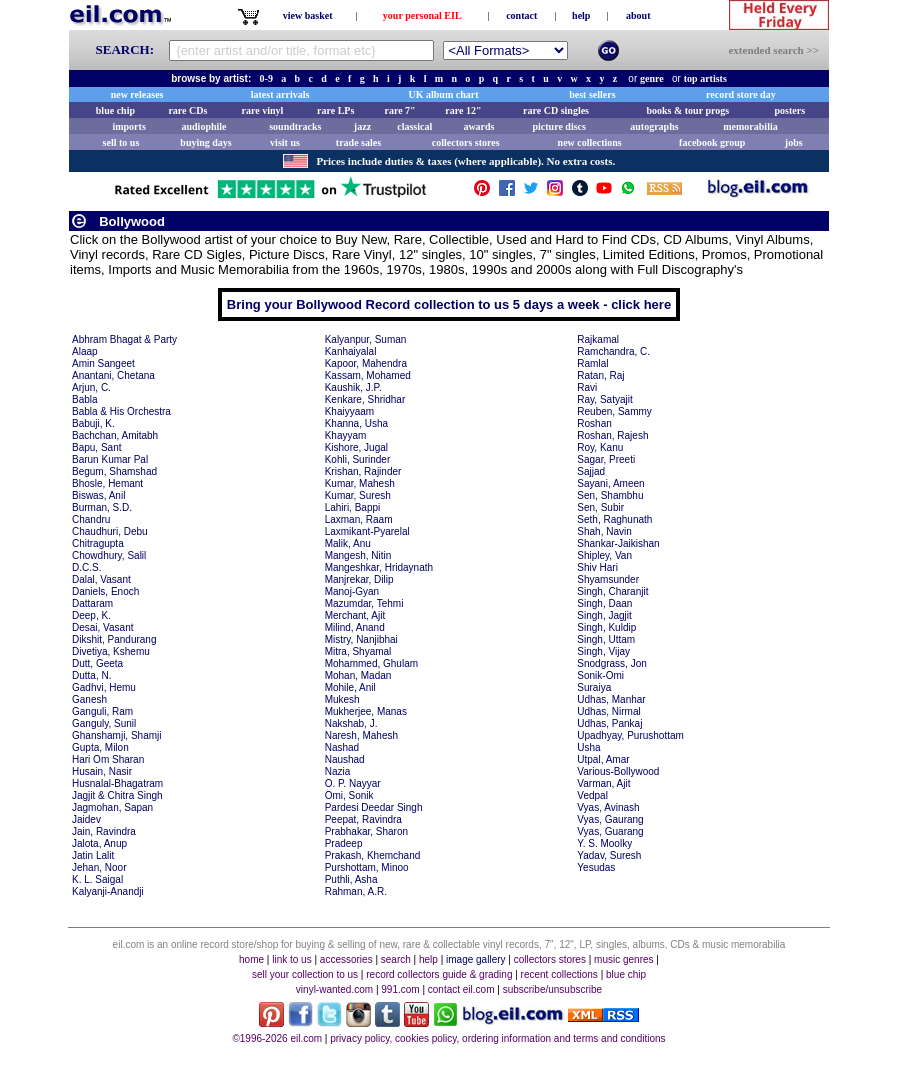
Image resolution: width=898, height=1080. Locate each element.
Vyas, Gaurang (610, 819)
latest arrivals (280, 94)
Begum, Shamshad (114, 471)
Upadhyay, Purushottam (630, 735)
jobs (794, 142)
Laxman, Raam (359, 519)
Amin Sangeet (103, 363)
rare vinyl (263, 110)
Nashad (342, 747)
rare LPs (335, 110)
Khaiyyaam (349, 411)
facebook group (712, 142)
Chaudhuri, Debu (110, 531)
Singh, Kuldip (606, 627)
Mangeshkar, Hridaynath (379, 567)
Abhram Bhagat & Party (124, 339)
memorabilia (750, 126)
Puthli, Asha (351, 879)
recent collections (559, 974)
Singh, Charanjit (612, 591)
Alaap (85, 351)
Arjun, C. (91, 387)
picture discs (558, 126)
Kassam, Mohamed (368, 375)
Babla (85, 399)
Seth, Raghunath (614, 519)
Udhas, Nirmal (608, 711)
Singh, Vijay (603, 651)
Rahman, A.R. (356, 891)
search (396, 959)
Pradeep (344, 843)
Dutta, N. (91, 675)
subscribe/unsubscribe (553, 989)
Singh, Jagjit (604, 615)
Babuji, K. (93, 423)
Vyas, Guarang (610, 831)
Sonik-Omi (600, 675)
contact (521, 15)
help (581, 15)
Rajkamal (598, 339)
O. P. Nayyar (353, 783)
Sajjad (591, 471)
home (251, 959)
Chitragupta (98, 543)
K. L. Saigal (97, 879)
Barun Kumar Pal (110, 459)
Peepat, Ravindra (363, 819)
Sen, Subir (600, 507)
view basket (308, 15)
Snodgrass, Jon (612, 663)
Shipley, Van (604, 555)
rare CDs (187, 110)
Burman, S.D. (102, 507)
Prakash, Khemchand (373, 855)
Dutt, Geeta (97, 663)
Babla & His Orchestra (121, 411)
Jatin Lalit (93, 855)
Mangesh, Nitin (358, 555)
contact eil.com (461, 989)
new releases (137, 94)
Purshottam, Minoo (367, 867)
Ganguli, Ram (102, 711)
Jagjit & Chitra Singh (117, 795)
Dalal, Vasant (101, 579)
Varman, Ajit (603, 783)
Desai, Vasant (103, 627)
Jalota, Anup (99, 843)
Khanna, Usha (356, 423)
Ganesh (89, 699)
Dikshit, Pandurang (114, 639)
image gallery (475, 959)
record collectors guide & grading (439, 974)
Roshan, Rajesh (612, 435)
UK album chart (444, 94)
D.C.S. (86, 567)
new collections (590, 142)
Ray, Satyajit (604, 399)
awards (478, 126)
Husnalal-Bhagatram (117, 783)
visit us (285, 142)
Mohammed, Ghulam (371, 663)
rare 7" (399, 110)
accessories (346, 959)
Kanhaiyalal (351, 351)
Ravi (587, 387)
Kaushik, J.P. (353, 387)
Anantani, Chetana (113, 375)
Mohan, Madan (358, 675)
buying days (205, 142)
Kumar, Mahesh (360, 483)
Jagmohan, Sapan (112, 807)
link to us (291, 959)
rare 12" (463, 110)
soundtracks (295, 126)
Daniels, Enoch (105, 591)
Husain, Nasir (102, 771)
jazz (362, 126)
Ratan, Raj (600, 375)
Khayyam (346, 435)
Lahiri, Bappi (353, 507)
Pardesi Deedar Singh (374, 807)
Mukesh (342, 699)
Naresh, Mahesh (361, 735)
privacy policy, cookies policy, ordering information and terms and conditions (497, 1038)
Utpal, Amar (603, 759)
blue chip (115, 110)
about (638, 15)
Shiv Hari (597, 567)
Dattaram (92, 603)
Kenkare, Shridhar (365, 399)
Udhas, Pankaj (609, 723)
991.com (400, 989)
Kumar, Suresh (358, 495)
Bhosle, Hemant (107, 483)
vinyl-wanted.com (334, 989)
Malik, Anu (348, 543)
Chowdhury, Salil (109, 555)
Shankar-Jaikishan (618, 543)
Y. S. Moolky (604, 843)
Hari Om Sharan (108, 759)
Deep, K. (91, 615)
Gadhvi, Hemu (104, 687)
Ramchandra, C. (613, 351)
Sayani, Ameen (610, 483)
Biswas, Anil (98, 495)
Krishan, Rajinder (363, 471)
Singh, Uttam (606, 639)
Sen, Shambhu (610, 495)
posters (789, 110)
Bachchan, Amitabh (115, 435)
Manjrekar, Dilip (359, 579)
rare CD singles (556, 110)
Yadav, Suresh (609, 855)
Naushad (345, 759)
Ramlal (592, 363)
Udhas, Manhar (611, 699)
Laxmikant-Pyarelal (367, 531)
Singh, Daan (604, 603)
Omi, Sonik (349, 795)
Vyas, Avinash (608, 807)
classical (414, 126)
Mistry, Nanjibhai (361, 639)
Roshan (594, 423)
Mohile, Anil (350, 687)
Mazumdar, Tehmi (364, 603)
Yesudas (596, 867)
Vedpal (592, 795)
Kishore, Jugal (356, 447)
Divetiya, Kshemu (111, 651)
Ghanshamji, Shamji (116, 735)
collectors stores (466, 142)
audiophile (204, 126)
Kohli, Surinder (358, 459)
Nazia (338, 771)
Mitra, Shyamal (358, 651)
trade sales (358, 142)
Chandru (91, 519)
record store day (741, 94)
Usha (588, 747)
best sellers (592, 94)
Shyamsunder (608, 579)
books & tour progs (687, 110)
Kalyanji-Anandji (108, 891)
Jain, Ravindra (104, 831)
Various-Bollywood (618, 771)
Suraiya (594, 687)
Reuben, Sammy (614, 411)
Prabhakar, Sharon (366, 831)
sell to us (121, 142)
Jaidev (86, 819)
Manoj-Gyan (352, 591)
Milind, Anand (355, 627)
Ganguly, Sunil (104, 723)
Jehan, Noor (99, 867)
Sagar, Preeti (606, 459)
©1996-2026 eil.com (277, 1038)
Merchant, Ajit (355, 615)
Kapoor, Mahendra (366, 363)
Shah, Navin (604, 531)
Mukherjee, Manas (366, 711)
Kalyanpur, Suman (366, 339)
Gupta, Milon (100, 747)
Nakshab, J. (351, 723)
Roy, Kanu (600, 447)
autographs (654, 126)
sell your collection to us (305, 974)
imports (128, 126)
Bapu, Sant (96, 447)
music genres (623, 959)
